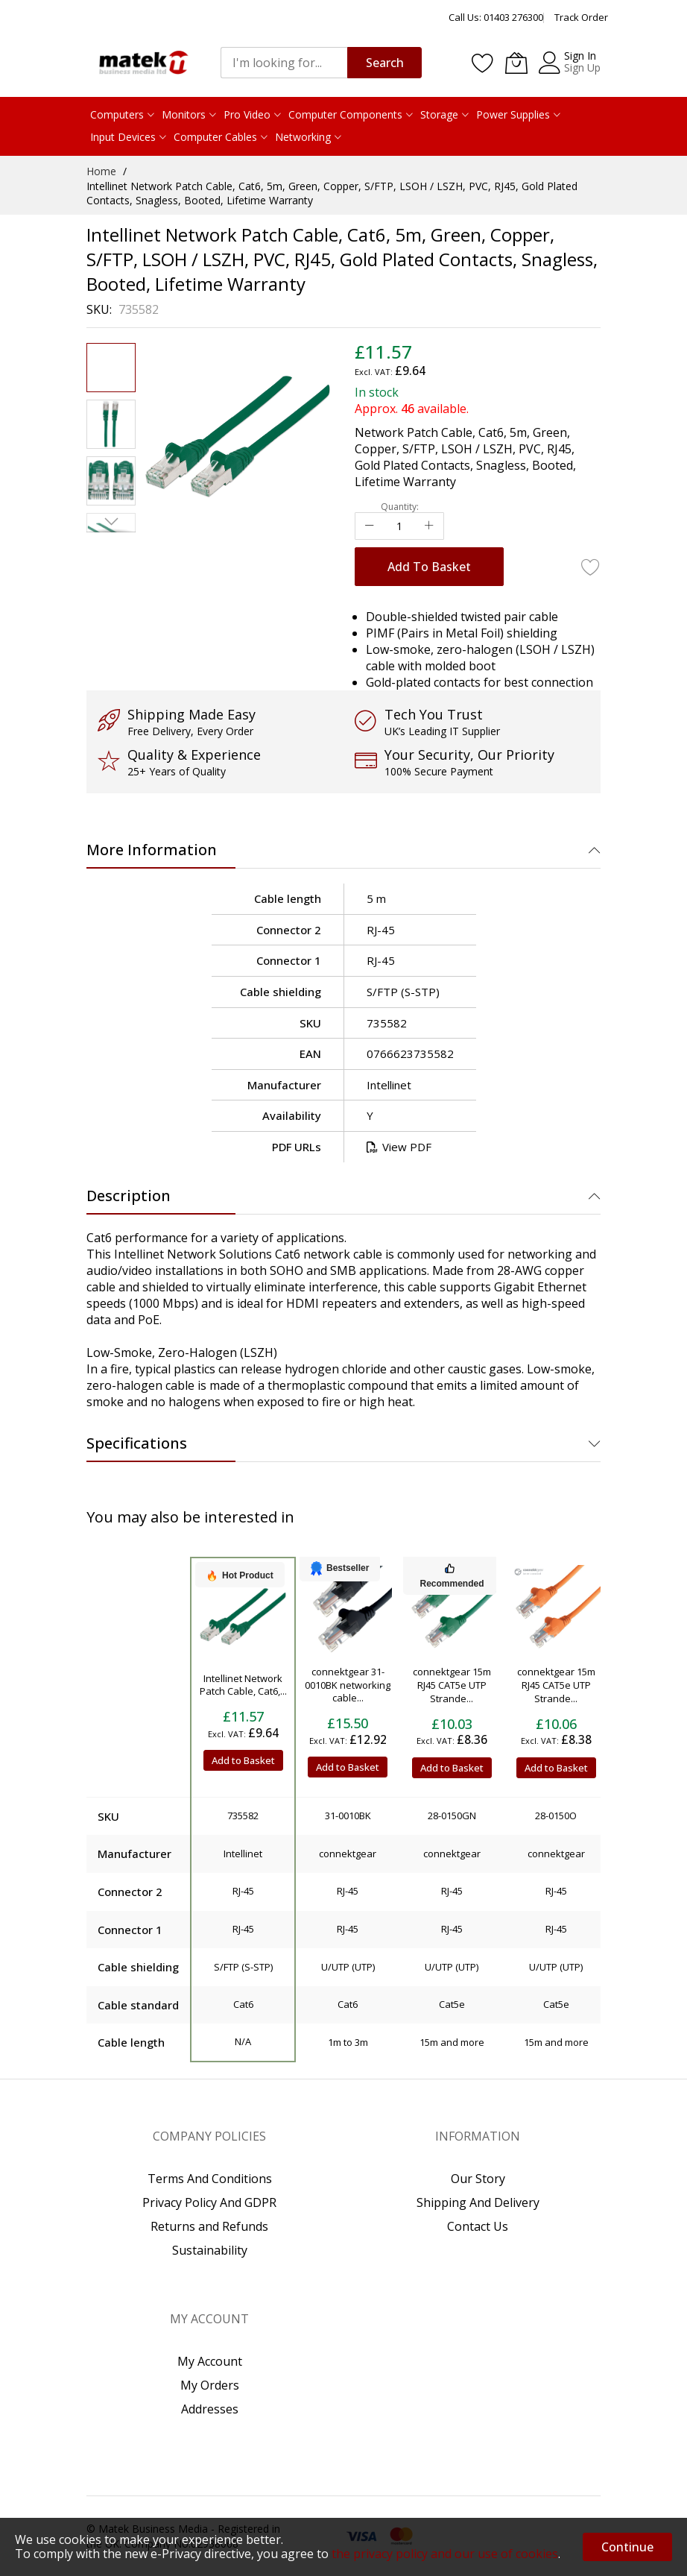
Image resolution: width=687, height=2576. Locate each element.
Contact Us (477, 2226)
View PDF (399, 1146)
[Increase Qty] (429, 526)
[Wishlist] (483, 62)
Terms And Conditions (210, 2178)
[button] (111, 424)
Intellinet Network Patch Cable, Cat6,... (243, 1685)
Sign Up (582, 67)
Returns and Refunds (209, 2226)
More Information (151, 850)
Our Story (478, 2178)
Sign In (580, 55)
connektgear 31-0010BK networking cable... (347, 1685)
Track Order (581, 17)
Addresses (209, 2409)
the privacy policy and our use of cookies (445, 2553)
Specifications (136, 1443)
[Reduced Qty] (369, 526)
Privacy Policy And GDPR (209, 2202)
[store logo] (142, 62)
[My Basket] (516, 62)
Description (128, 1195)
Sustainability (209, 2250)
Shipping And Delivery (478, 2202)
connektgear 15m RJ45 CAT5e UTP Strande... (452, 1685)
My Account (209, 2361)
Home (101, 171)
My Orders (209, 2385)
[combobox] (284, 62)
